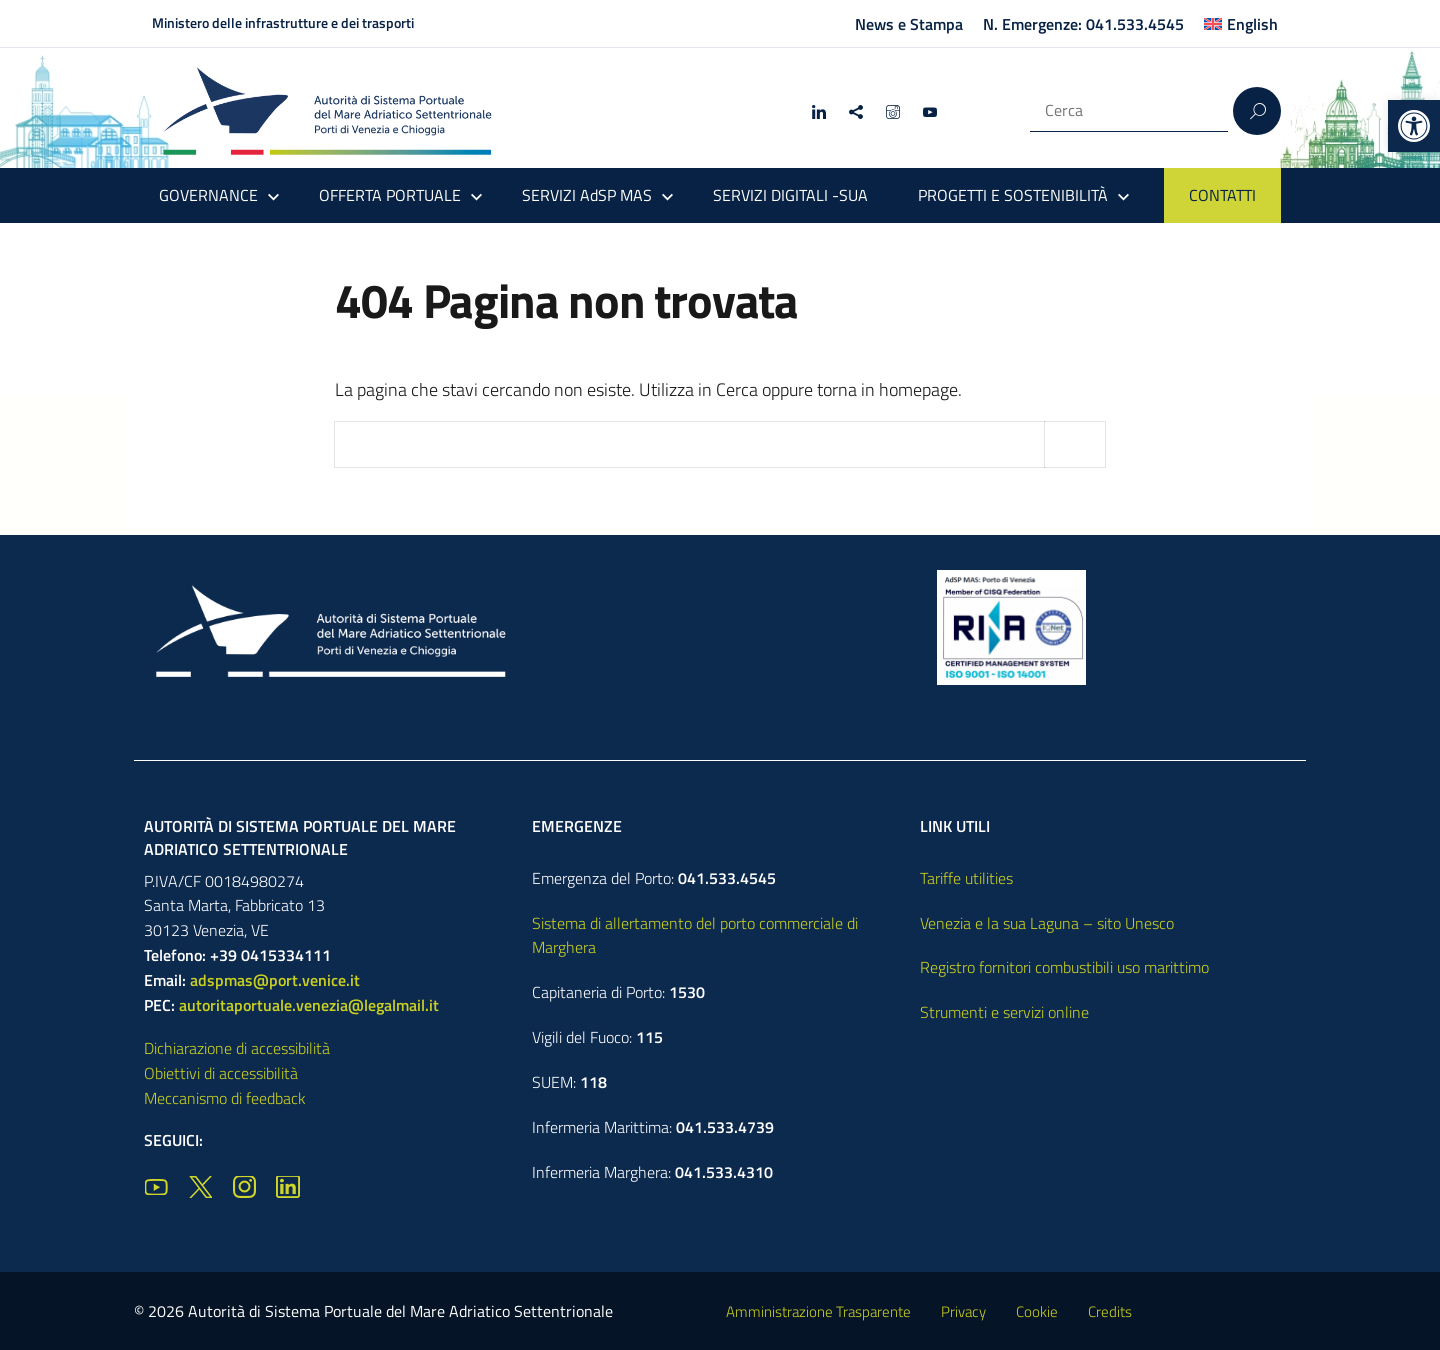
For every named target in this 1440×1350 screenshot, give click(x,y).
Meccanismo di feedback (225, 1098)
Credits (1110, 1311)
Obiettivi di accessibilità (221, 1073)
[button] (1414, 126)
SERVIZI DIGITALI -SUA (790, 195)
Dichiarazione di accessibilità (237, 1048)
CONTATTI (1222, 195)
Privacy (963, 1311)
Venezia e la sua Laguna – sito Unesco (1047, 923)
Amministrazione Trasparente (818, 1311)
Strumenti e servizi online (1004, 1012)
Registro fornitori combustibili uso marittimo (1064, 967)
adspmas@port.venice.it (275, 980)
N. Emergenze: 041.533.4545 (1083, 24)
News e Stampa (909, 24)
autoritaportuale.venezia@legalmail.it (309, 1005)
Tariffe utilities (966, 878)
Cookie (1037, 1311)
